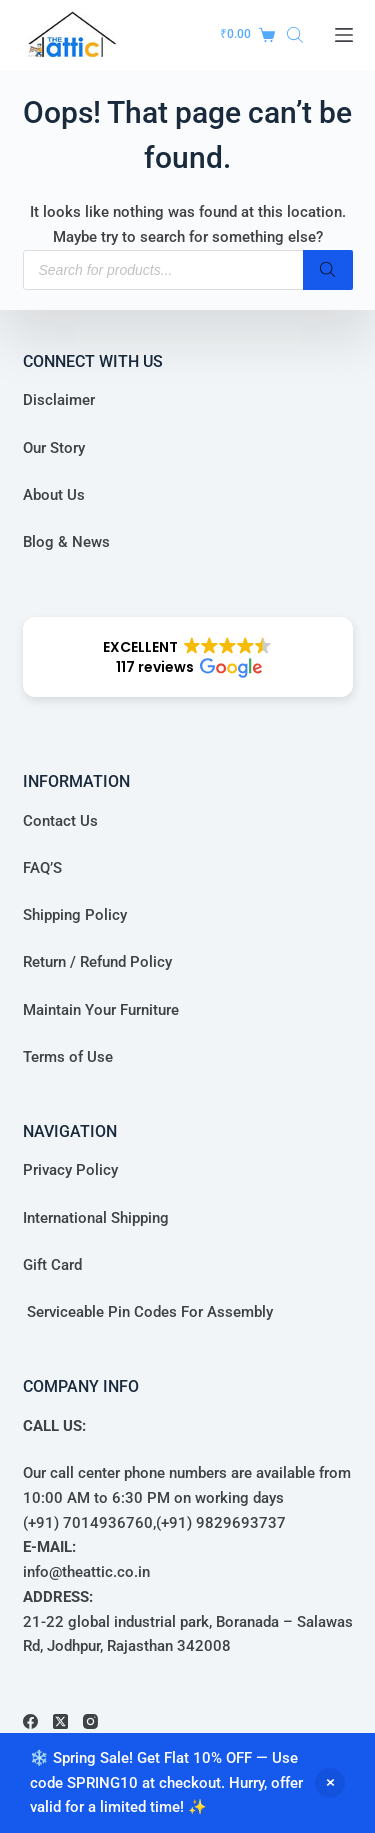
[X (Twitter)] (60, 1721)
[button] (188, 657)
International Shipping (96, 1218)
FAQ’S (42, 868)
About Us (54, 495)
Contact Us (60, 821)
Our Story (54, 448)
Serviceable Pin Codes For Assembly (148, 1312)
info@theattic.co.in (86, 1572)
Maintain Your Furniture (101, 1010)
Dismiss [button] (330, 1783)
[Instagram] (90, 1721)
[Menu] (344, 35)
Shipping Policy (75, 915)
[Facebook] (30, 1721)
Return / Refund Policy (97, 962)
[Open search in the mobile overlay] (295, 35)
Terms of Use (68, 1057)
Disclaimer (59, 400)
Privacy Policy (70, 1170)
